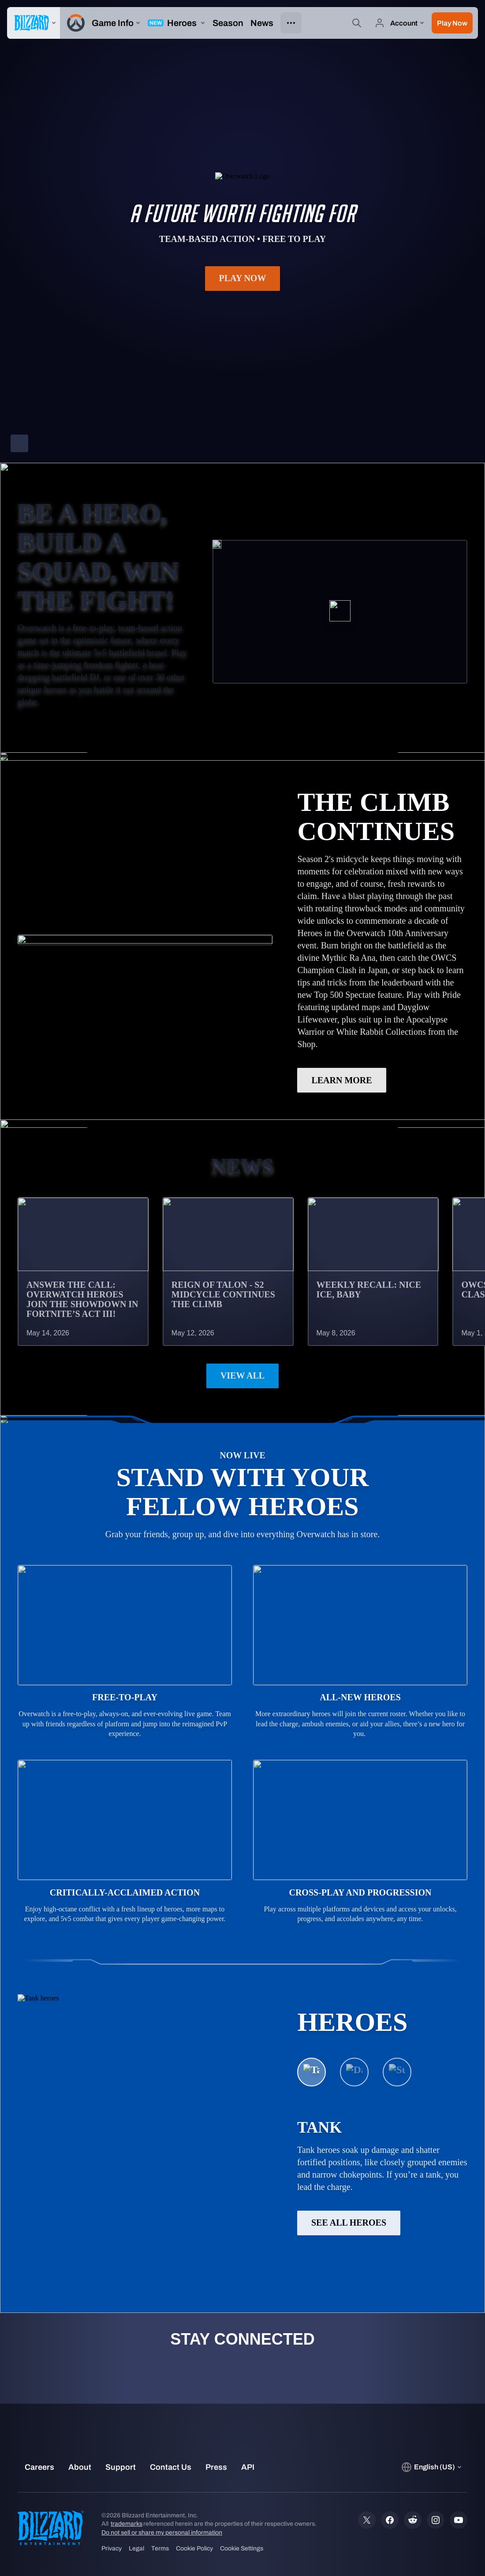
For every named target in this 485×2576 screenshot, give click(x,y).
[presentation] (33, 23)
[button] (452, 22)
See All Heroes (348, 2223)
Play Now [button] (242, 278)
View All (242, 1375)
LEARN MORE (341, 1080)
